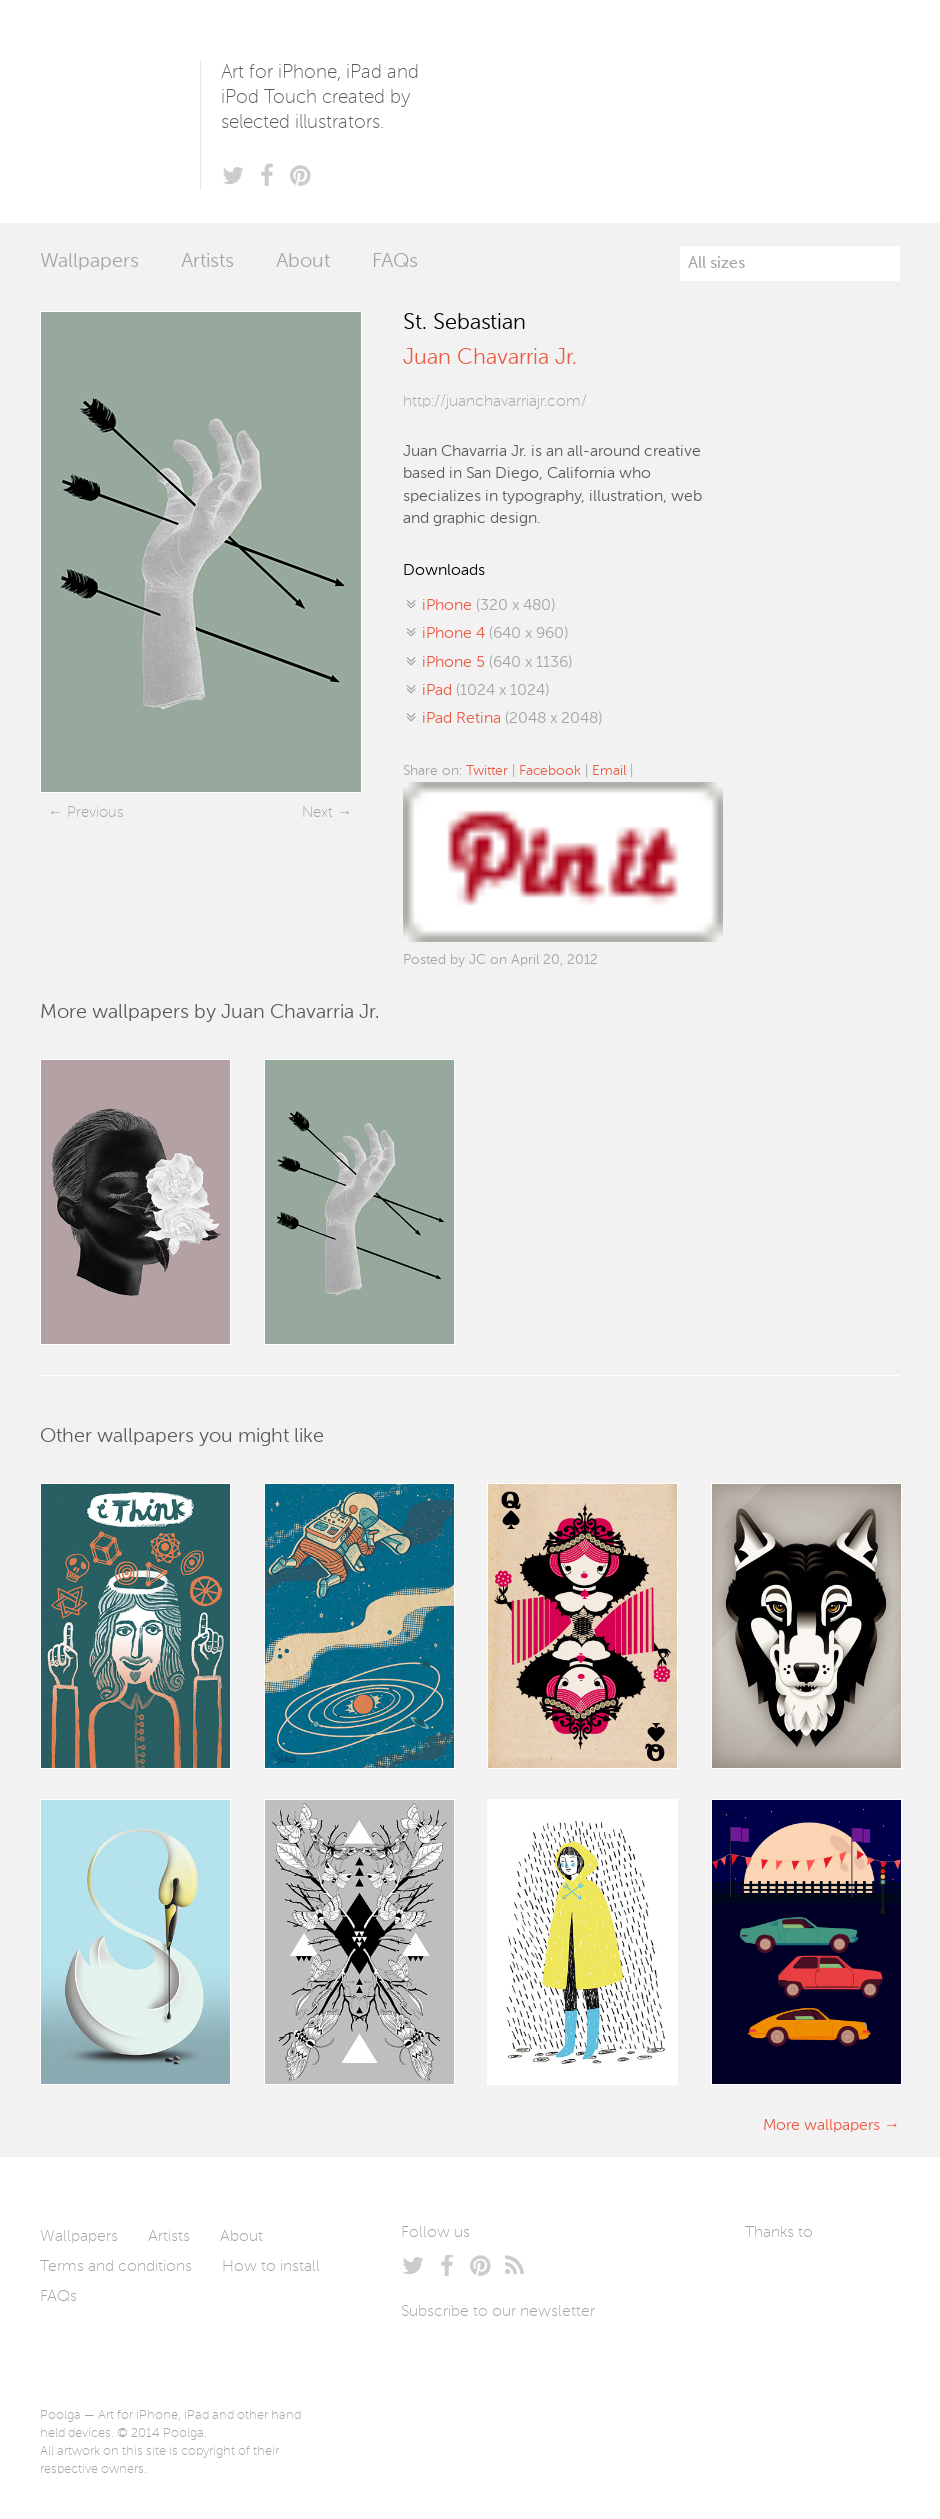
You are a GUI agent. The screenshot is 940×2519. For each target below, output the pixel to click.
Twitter (487, 771)
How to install (271, 2267)
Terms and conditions (116, 2267)
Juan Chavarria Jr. (490, 358)
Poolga (120, 111)
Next (317, 812)
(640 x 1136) (497, 663)
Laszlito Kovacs (780, 2280)
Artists (207, 262)
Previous (95, 812)
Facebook (550, 771)
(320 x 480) (488, 606)
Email (609, 771)
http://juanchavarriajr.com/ (495, 402)
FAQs (395, 262)
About (303, 262)
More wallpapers (821, 2126)
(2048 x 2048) (512, 719)
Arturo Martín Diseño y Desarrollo (850, 2280)
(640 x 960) (495, 634)
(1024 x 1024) (485, 691)
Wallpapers (89, 262)
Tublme (793, 2340)
